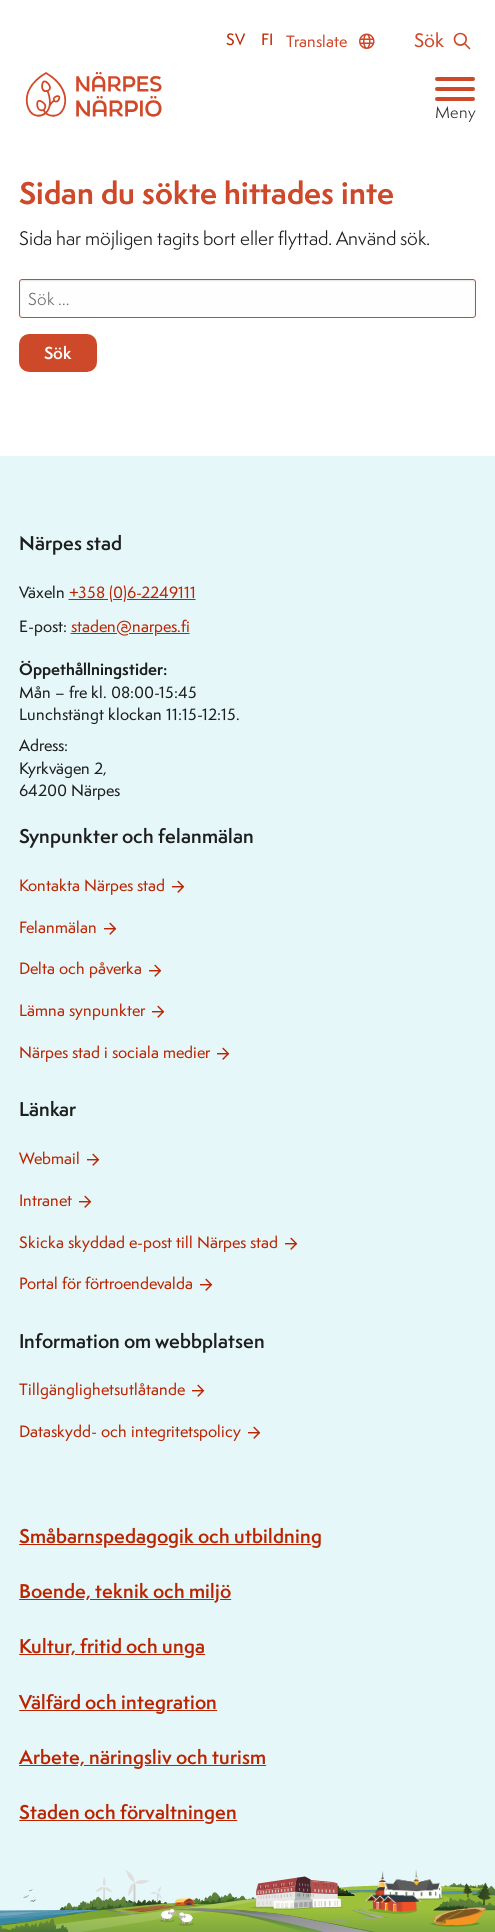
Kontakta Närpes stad (92, 885)
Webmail (49, 1158)
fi (267, 39)
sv (235, 39)
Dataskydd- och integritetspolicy (130, 1431)
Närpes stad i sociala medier (114, 1052)
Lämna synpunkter (82, 1010)
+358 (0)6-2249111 (132, 592)
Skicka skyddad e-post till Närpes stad (148, 1242)
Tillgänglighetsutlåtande (102, 1389)
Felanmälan (58, 927)
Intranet (45, 1200)
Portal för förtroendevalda (106, 1283)
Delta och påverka (80, 968)
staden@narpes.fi (130, 626)
